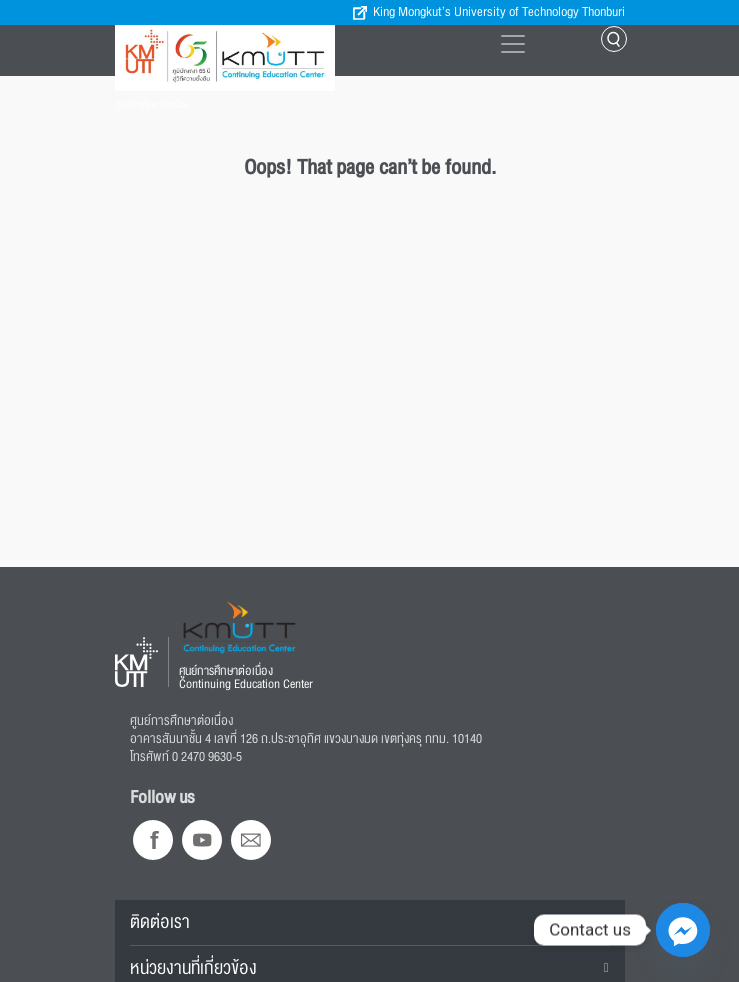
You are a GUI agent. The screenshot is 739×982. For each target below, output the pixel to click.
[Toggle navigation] (513, 44)
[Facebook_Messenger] (683, 930)
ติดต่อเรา (160, 922)
